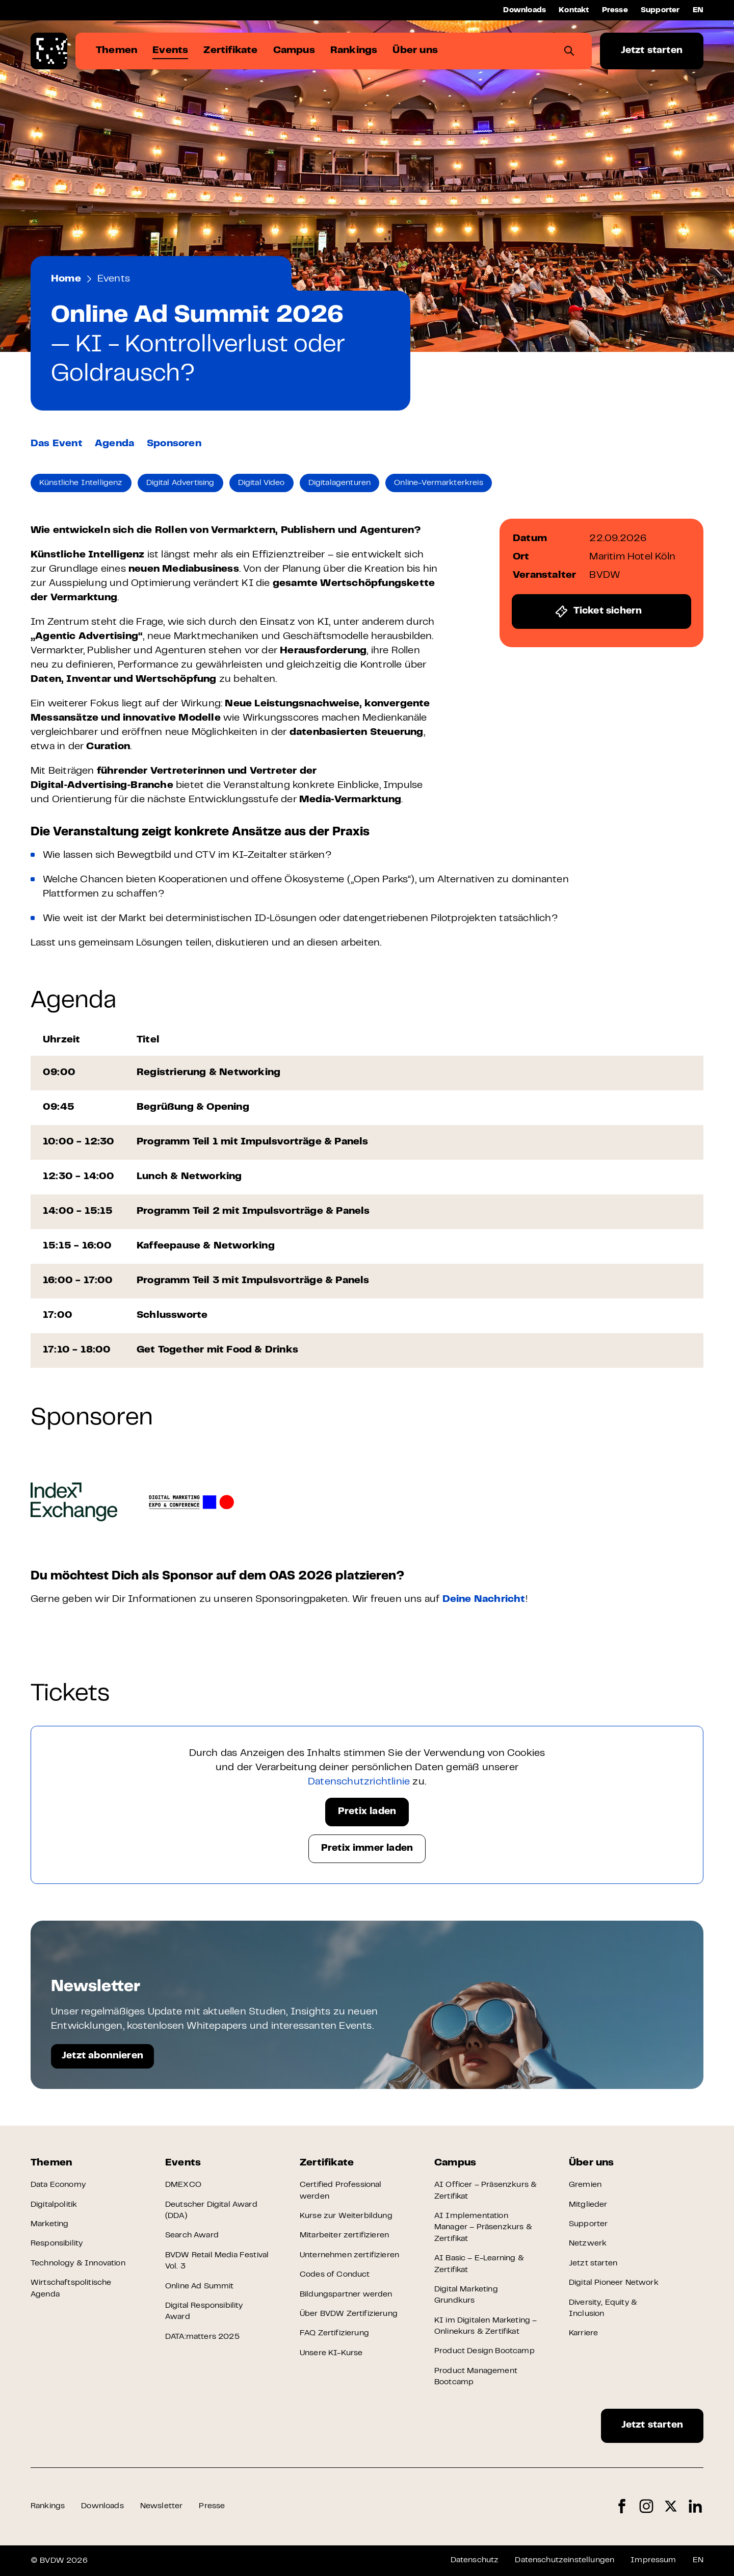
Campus (455, 2163)
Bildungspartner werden (346, 2294)
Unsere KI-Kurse (331, 2353)
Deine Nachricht (484, 1599)
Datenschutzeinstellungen (564, 2560)
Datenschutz (475, 2560)
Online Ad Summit (199, 2286)
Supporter (660, 10)
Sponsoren (174, 444)
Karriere (583, 2333)
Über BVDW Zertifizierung (349, 2313)
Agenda (114, 444)
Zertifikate (327, 2163)
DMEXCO (183, 2184)
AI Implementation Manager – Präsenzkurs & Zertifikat (483, 2227)
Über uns (591, 2163)
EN (698, 10)
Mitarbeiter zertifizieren (344, 2235)
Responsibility (57, 2243)
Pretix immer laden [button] (367, 1848)
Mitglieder (588, 2204)
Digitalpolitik (54, 2204)
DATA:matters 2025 (202, 2336)
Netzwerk (588, 2243)
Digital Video (261, 483)
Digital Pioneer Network (614, 2282)
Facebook (622, 2506)
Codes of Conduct (335, 2274)
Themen (51, 2163)
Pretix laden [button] (367, 1811)
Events (113, 279)
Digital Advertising (180, 483)
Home (66, 279)
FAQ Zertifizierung (334, 2333)
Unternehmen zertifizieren (349, 2255)
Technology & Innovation (78, 2263)
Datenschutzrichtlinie (359, 1782)
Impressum (653, 2560)
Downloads (524, 10)
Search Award (192, 2235)
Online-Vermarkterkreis (438, 483)
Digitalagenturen (339, 483)
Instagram (646, 2506)
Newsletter (161, 2506)
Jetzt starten (652, 50)
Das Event (57, 444)
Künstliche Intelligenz (81, 483)
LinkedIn (695, 2506)
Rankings (48, 2506)
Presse (615, 10)
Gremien (585, 2184)
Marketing (49, 2224)
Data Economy (58, 2184)
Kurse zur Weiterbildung (346, 2216)
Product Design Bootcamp (484, 2351)
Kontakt (574, 10)
